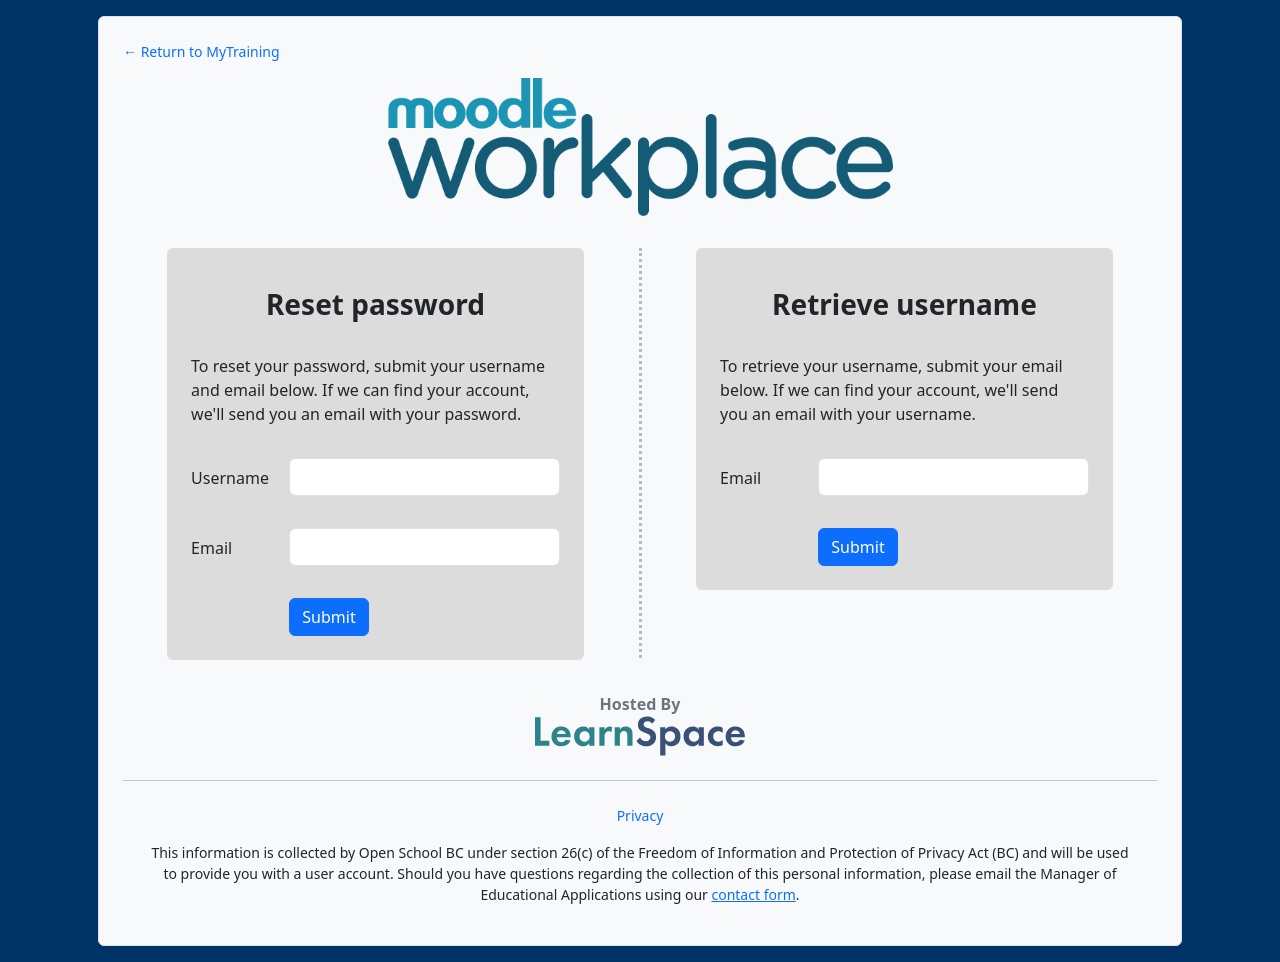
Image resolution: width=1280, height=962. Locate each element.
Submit (328, 617)
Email (211, 548)
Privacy (640, 815)
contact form (753, 894)
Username (230, 478)
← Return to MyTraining (201, 51)
